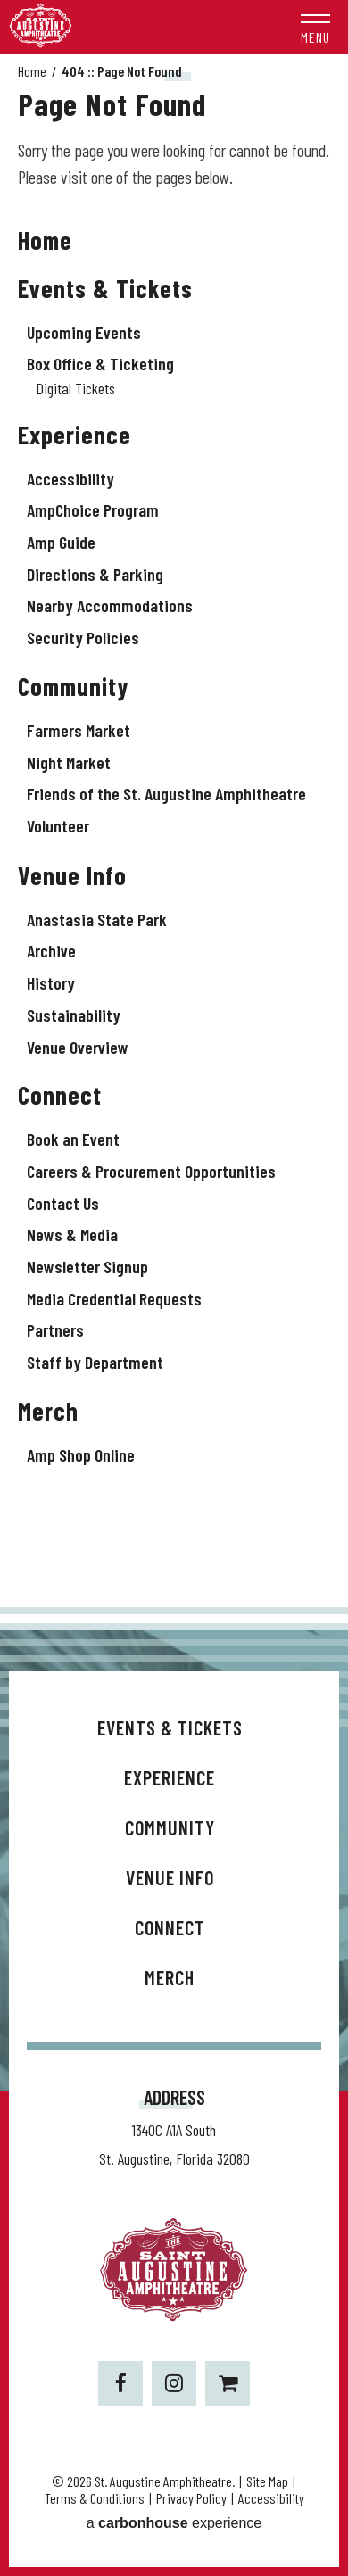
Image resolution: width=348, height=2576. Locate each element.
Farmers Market (78, 730)
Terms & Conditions (95, 2497)
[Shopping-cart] (227, 2383)
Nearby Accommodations (110, 605)
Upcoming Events (84, 332)
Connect (60, 1094)
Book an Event (73, 1138)
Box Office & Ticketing (100, 363)
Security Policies (83, 637)
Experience (74, 434)
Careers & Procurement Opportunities (151, 1170)
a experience (174, 2522)
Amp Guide (61, 541)
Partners (55, 1329)
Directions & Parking (95, 573)
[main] (174, 830)
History (51, 982)
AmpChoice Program (93, 509)
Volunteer (58, 825)
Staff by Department (95, 1361)
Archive (51, 950)
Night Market (69, 762)
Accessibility (70, 478)
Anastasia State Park (97, 919)
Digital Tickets (75, 388)
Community (73, 686)
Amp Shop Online (81, 1454)
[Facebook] (120, 2383)
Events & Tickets (105, 288)
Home (32, 70)
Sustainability (73, 1014)
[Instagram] (174, 2383)
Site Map (267, 2480)
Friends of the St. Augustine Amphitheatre (166, 793)
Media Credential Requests (114, 1298)
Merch (48, 1410)
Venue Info (72, 875)
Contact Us (63, 1202)
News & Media (72, 1234)
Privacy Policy (191, 2497)
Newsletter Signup (87, 1266)
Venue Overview (77, 1046)
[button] (315, 26)
